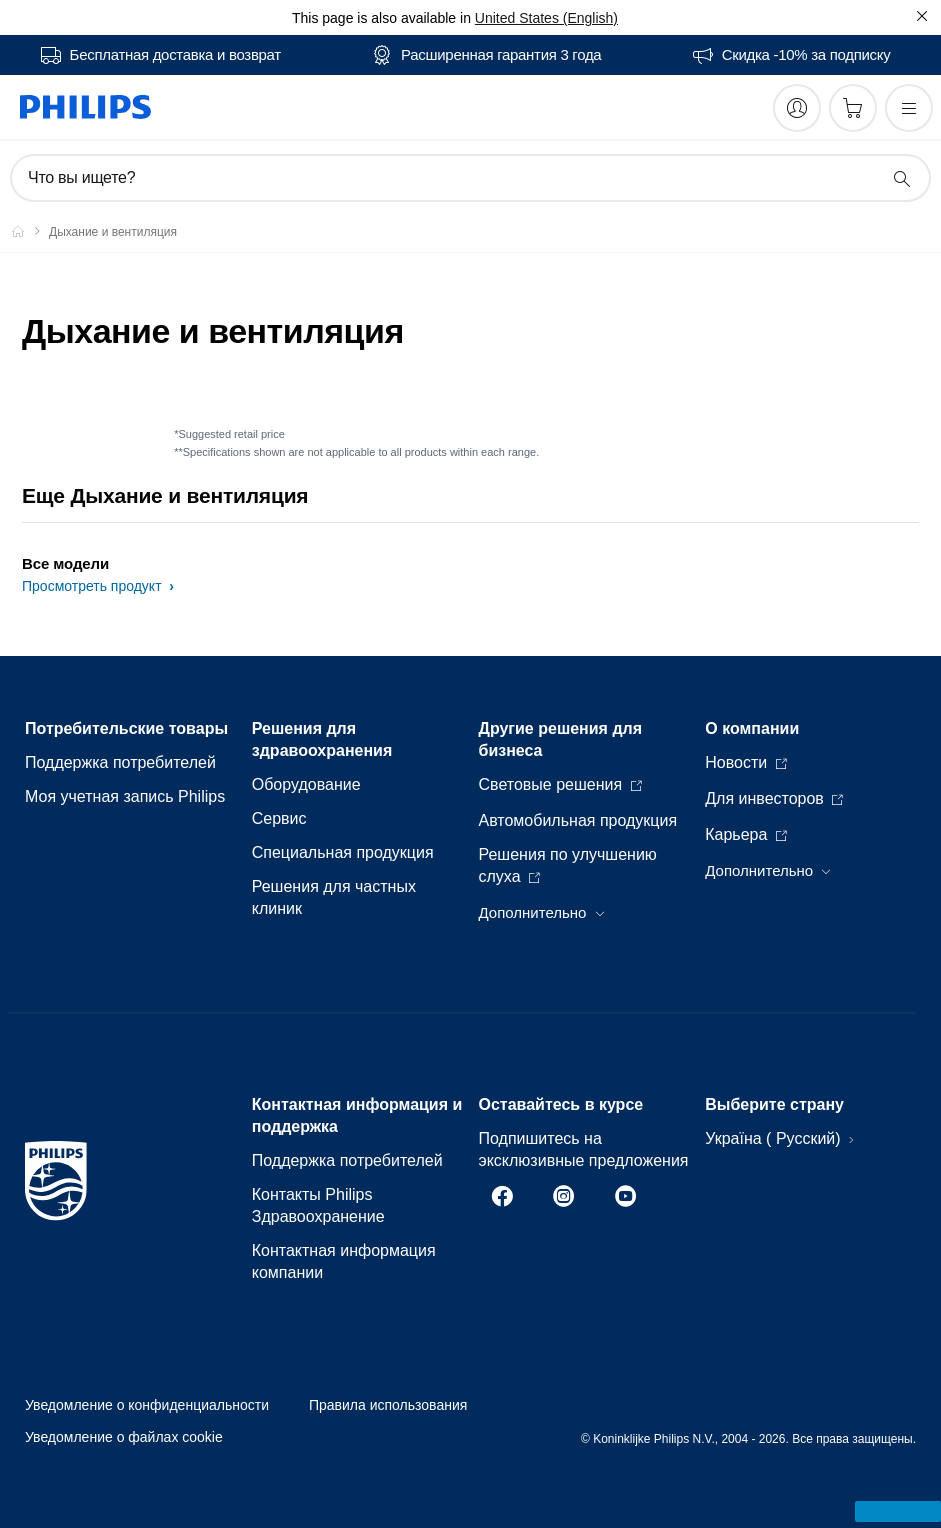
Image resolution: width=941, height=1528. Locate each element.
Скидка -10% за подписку (806, 55)
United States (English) (546, 18)
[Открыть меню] (909, 108)
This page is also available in (381, 18)
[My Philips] (797, 108)
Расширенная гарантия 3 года (501, 55)
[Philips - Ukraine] (30, 231)
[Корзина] (853, 108)
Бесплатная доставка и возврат (175, 55)
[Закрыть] (922, 16)
